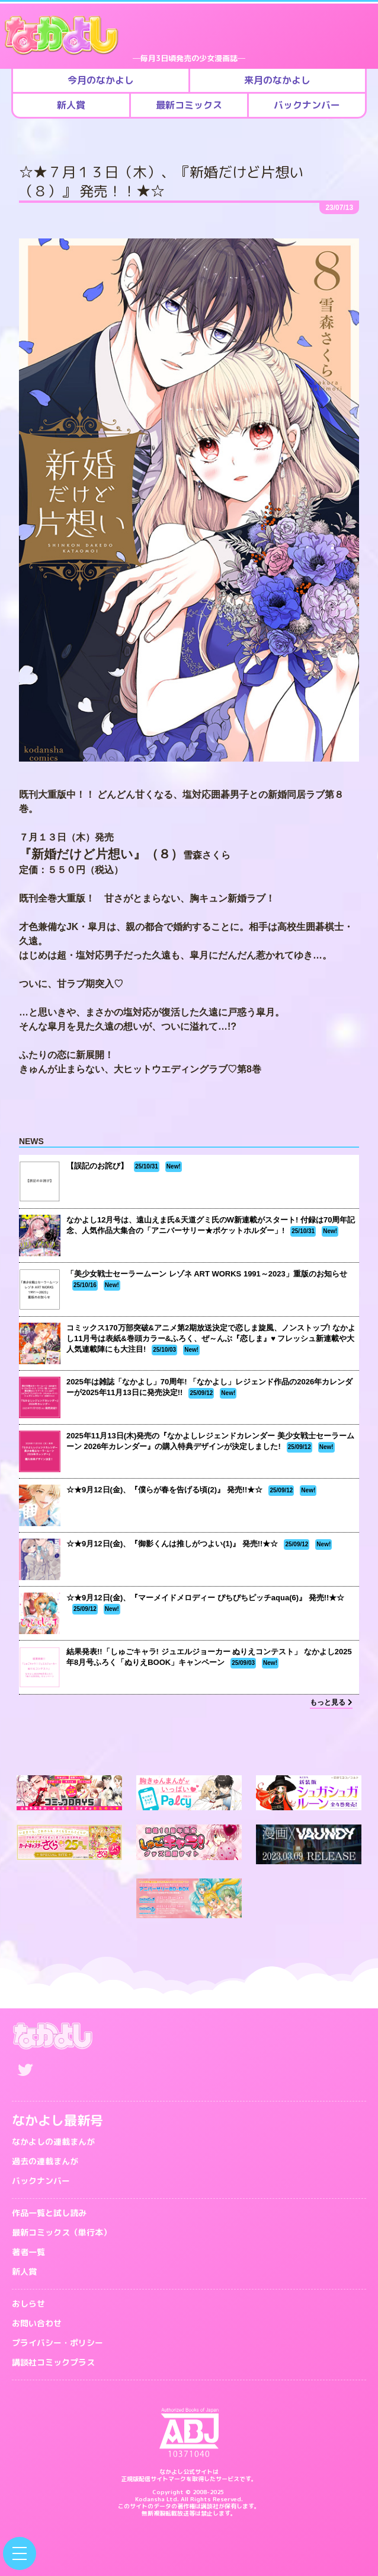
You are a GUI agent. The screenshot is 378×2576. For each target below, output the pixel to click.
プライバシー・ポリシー (57, 2342)
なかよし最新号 (57, 2120)
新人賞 (24, 2271)
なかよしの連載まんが (53, 2141)
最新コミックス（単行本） (61, 2232)
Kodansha (150, 2498)
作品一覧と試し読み (49, 2212)
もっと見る (331, 1702)
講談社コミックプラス (53, 2362)
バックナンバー (41, 2180)
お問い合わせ (37, 2323)
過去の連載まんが (45, 2161)
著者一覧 (28, 2251)
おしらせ (28, 2303)
